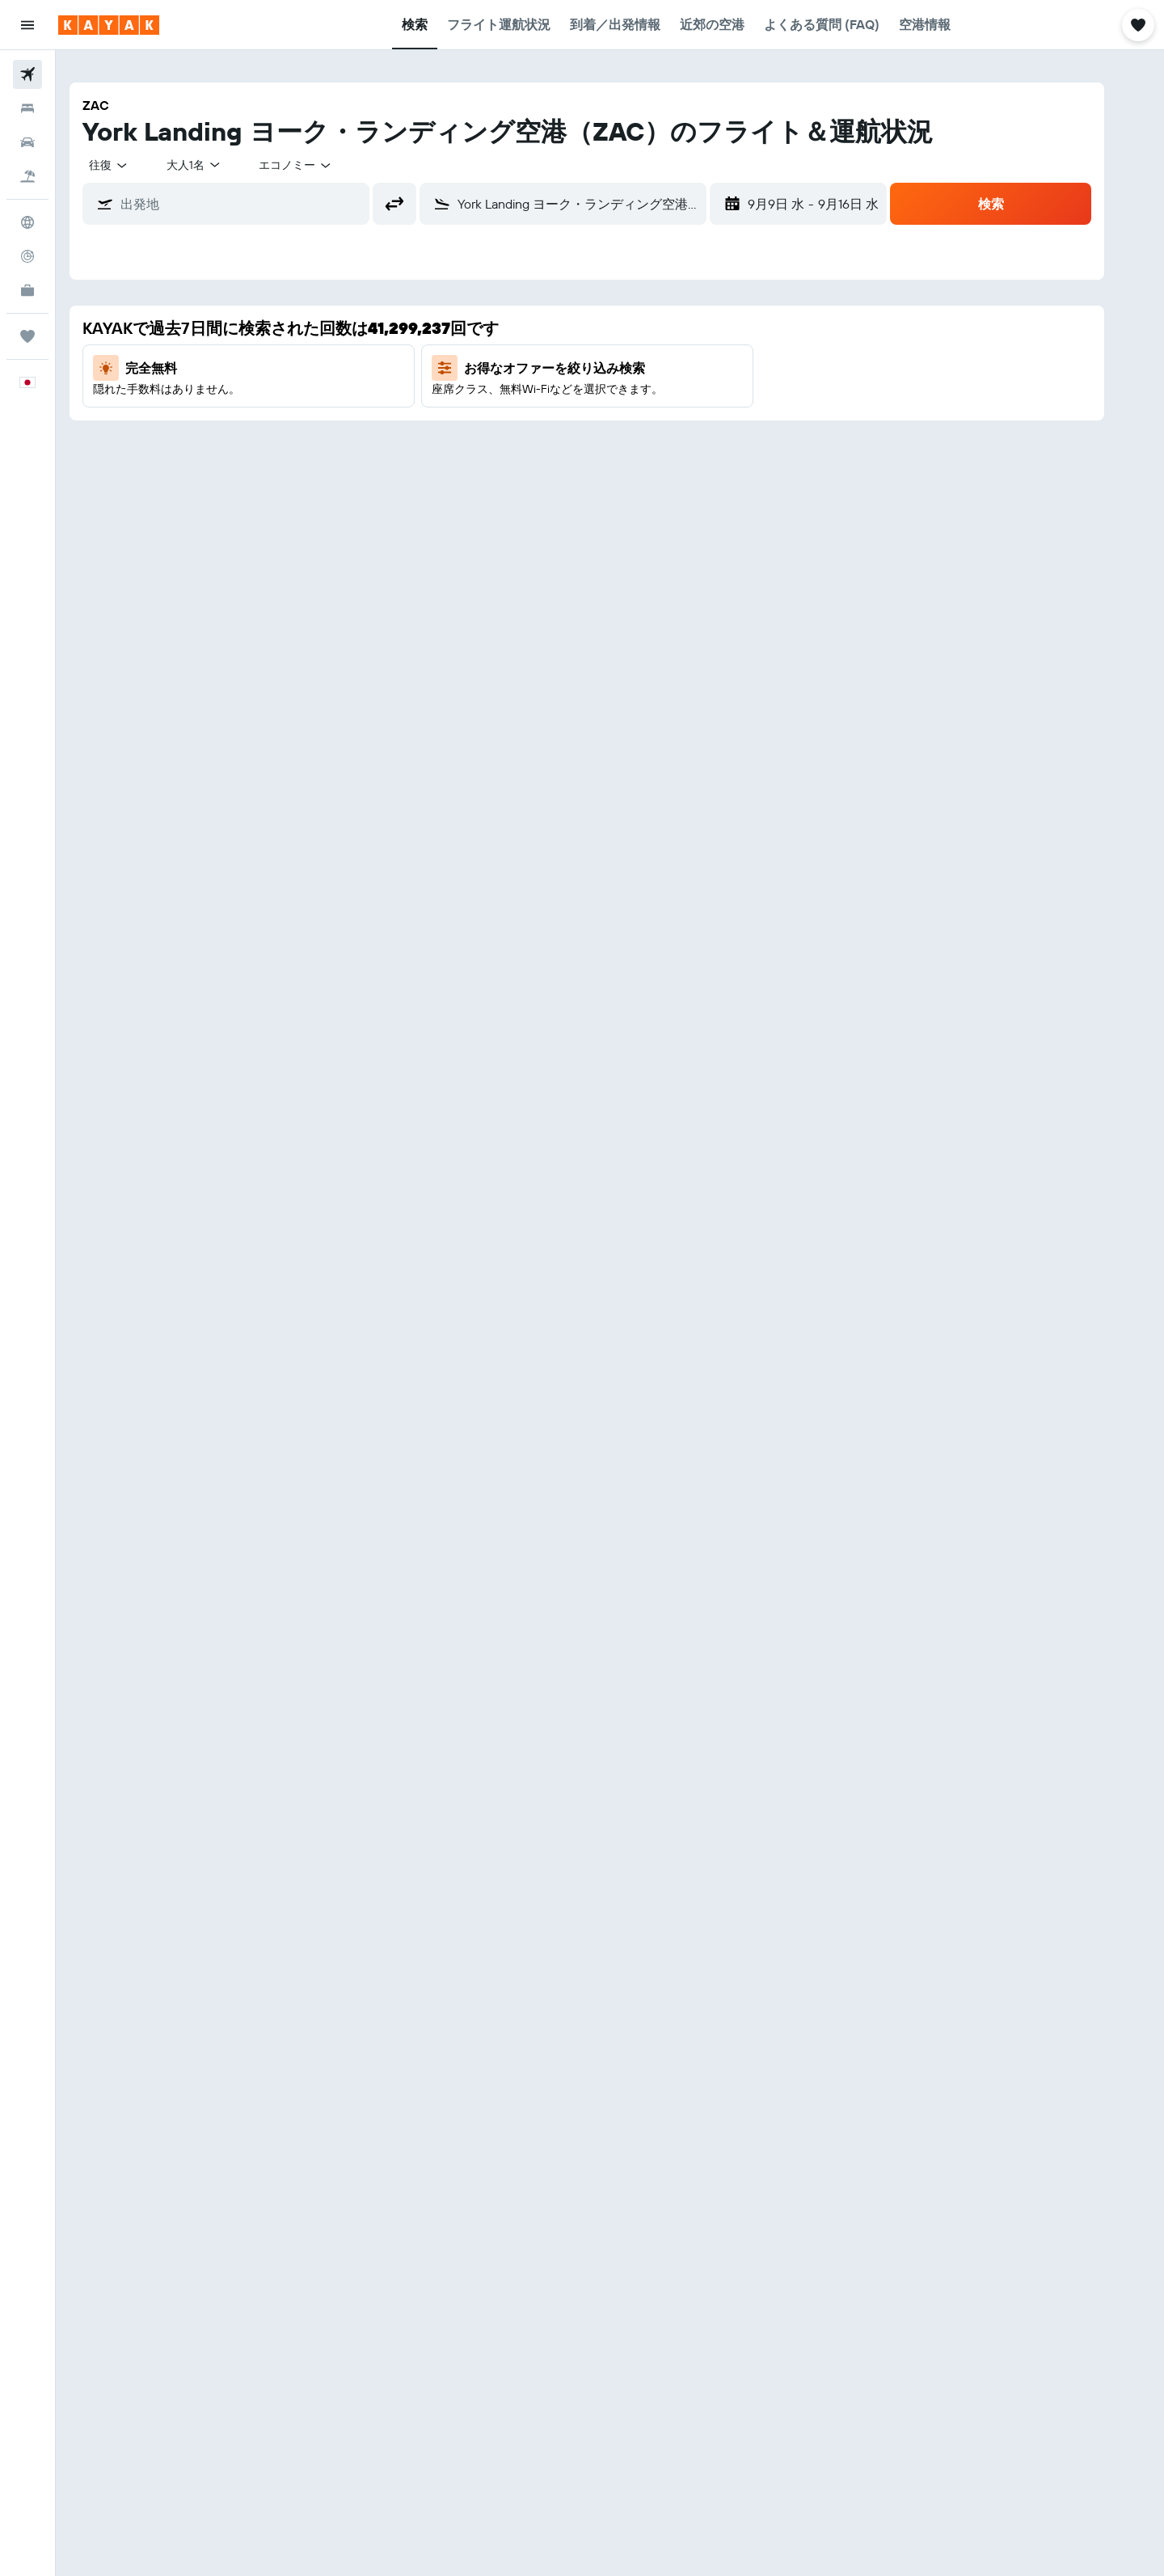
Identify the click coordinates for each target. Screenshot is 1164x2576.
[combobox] (132, 165)
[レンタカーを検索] (27, 142)
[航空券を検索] (27, 74)
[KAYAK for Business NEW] (27, 290)
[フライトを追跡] (27, 256)
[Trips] (27, 336)
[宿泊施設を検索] (27, 108)
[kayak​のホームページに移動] (108, 25)
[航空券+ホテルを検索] (27, 176)
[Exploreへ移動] (27, 222)
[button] (27, 25)
